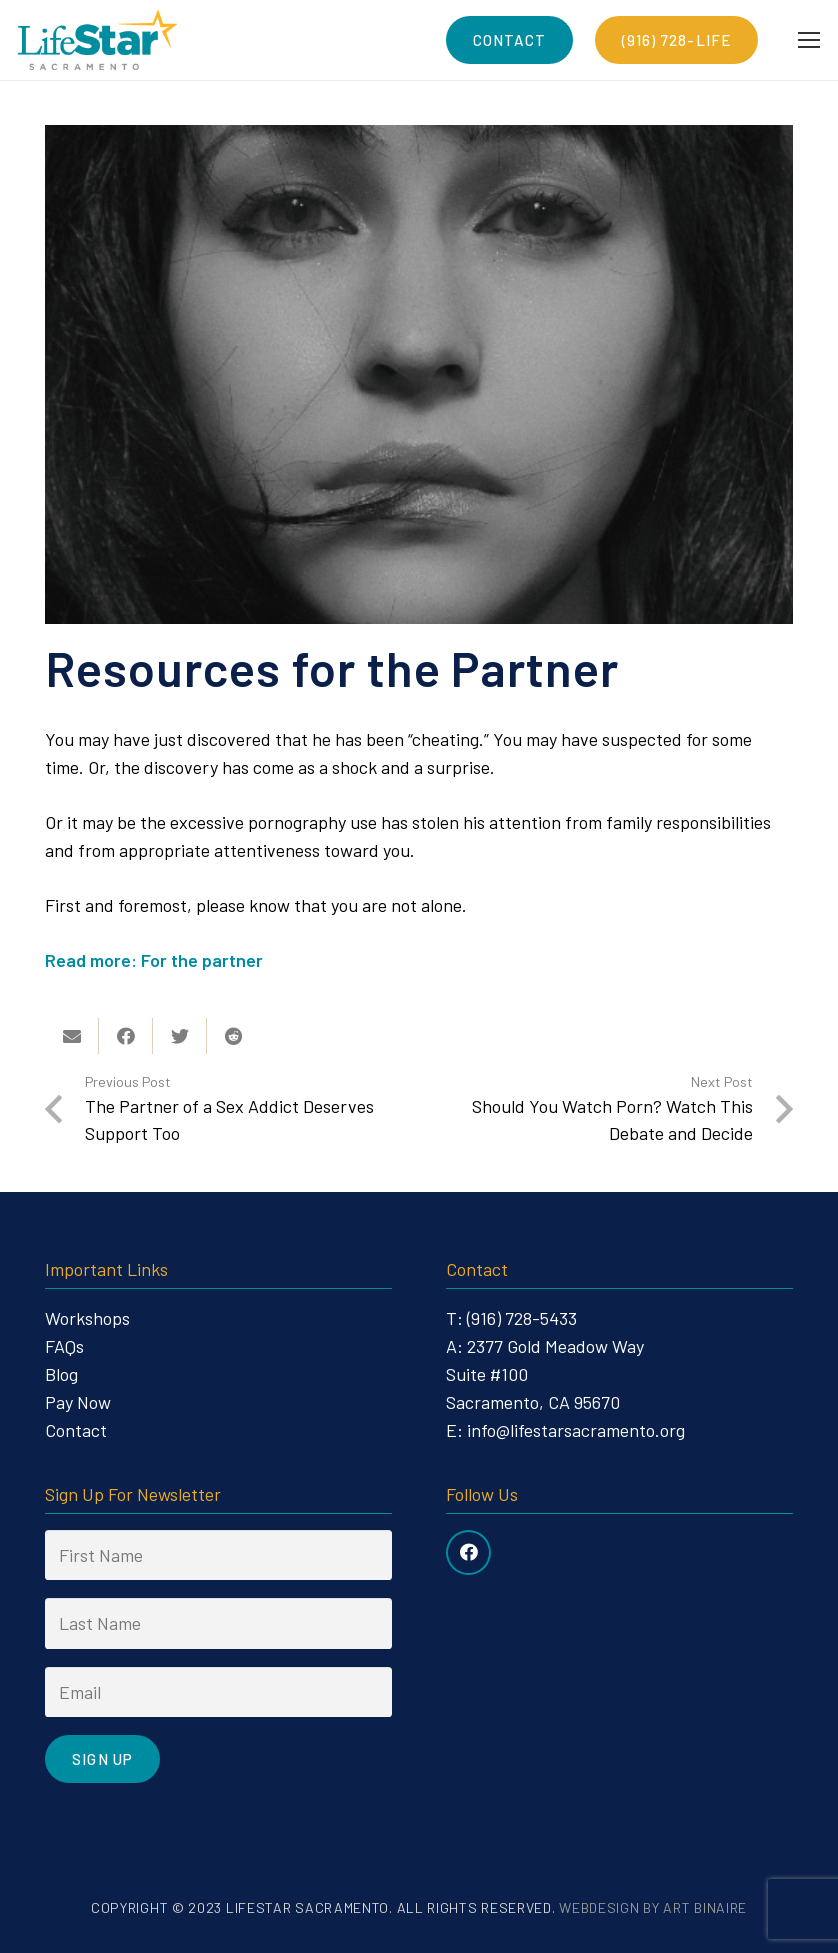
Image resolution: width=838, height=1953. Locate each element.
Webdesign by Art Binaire (653, 1907)
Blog (61, 1374)
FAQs (64, 1346)
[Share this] (126, 1036)
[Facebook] (468, 1552)
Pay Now (78, 1402)
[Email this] (72, 1036)
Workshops (87, 1318)
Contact (76, 1430)
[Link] (97, 40)
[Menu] (809, 40)
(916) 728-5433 (522, 1318)
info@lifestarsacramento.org (576, 1430)
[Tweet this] (180, 1036)
